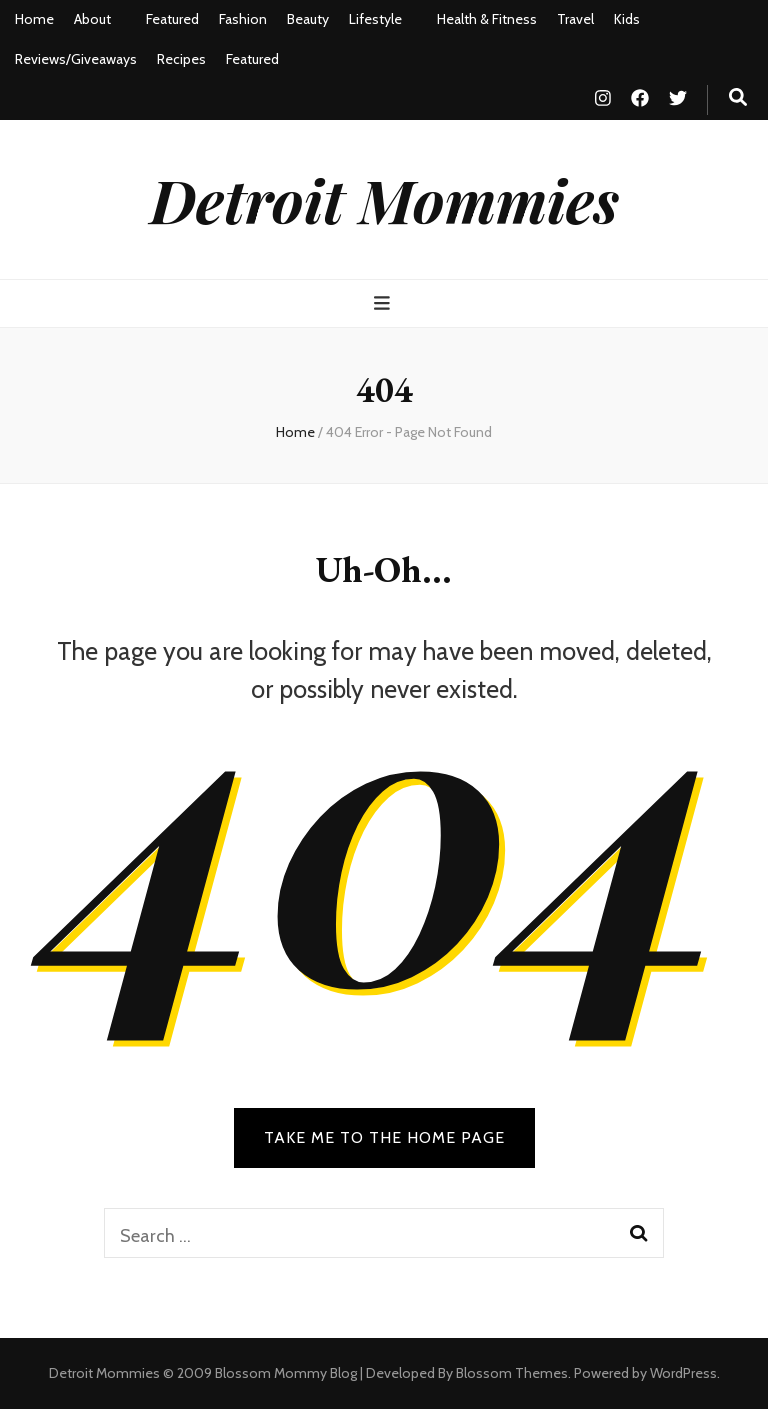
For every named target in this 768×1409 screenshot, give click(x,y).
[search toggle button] (738, 97)
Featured (172, 19)
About (92, 19)
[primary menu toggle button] (384, 303)
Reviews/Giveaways (76, 59)
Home (34, 19)
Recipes (181, 59)
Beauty (308, 19)
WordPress (683, 1373)
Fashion (243, 19)
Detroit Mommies (384, 199)
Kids (627, 19)
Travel (575, 19)
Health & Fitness (487, 19)
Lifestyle (375, 19)
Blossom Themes (512, 1373)
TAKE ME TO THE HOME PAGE (384, 1137)
